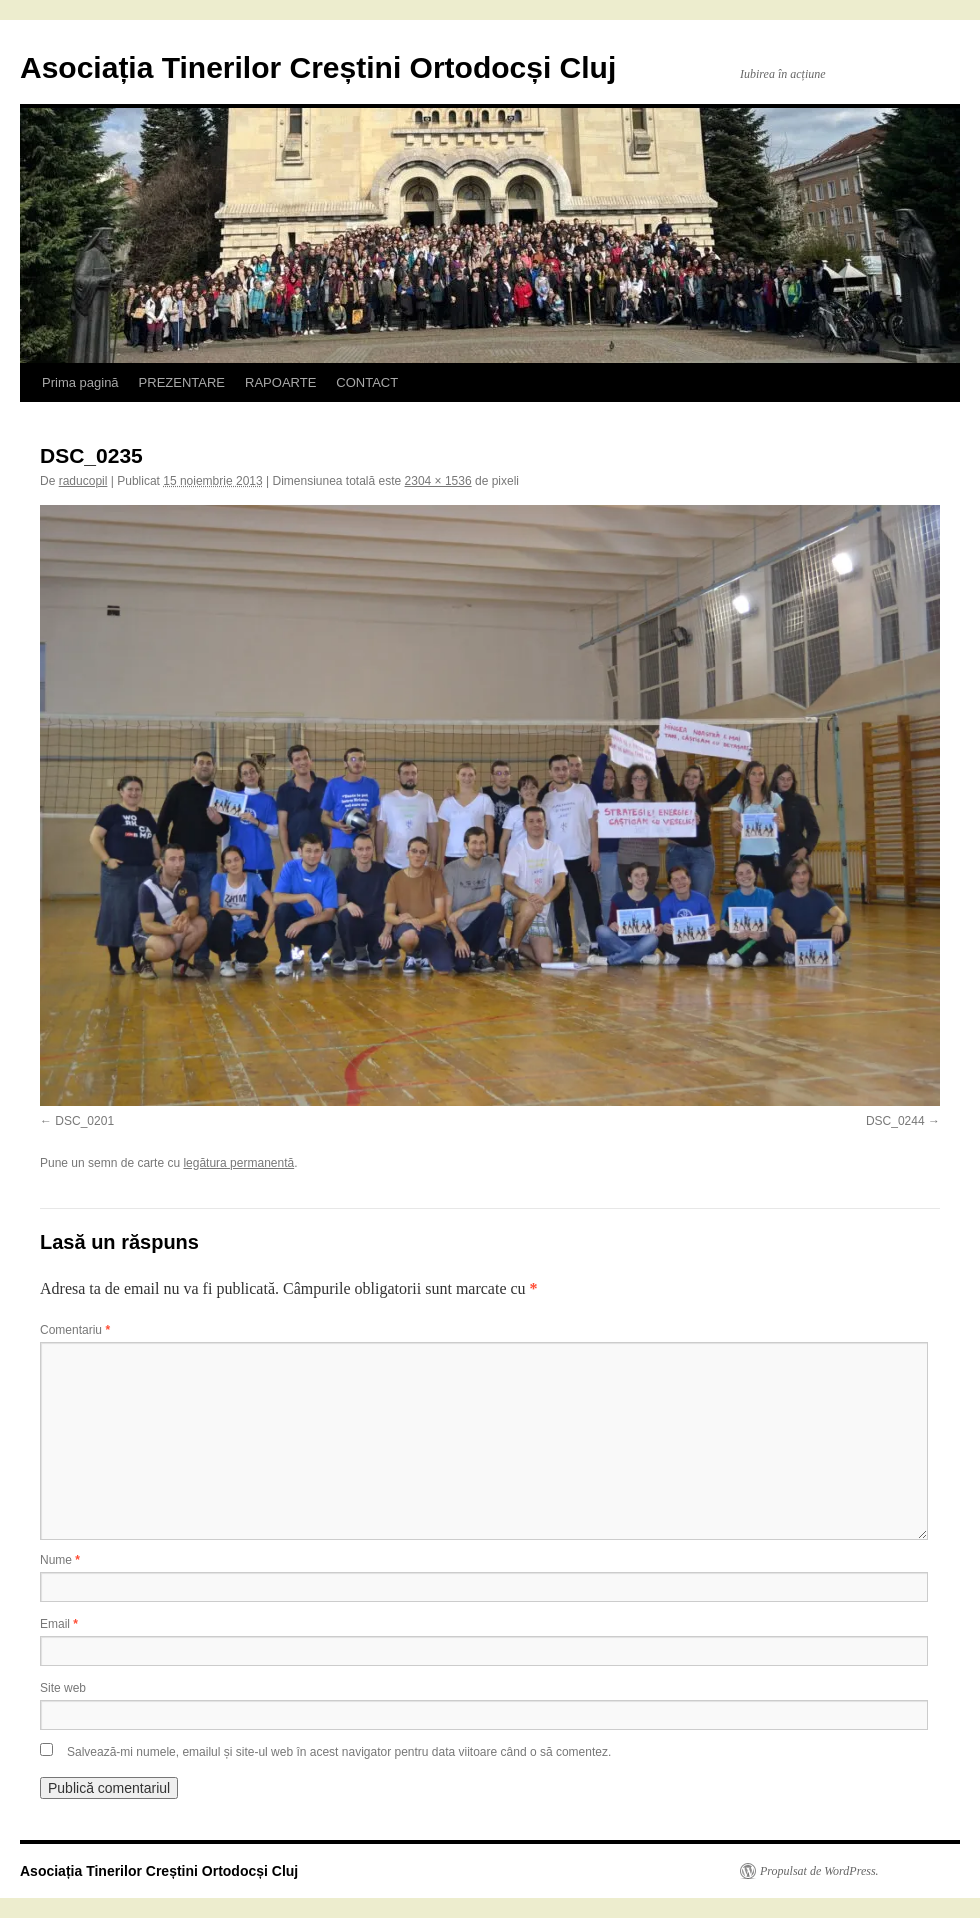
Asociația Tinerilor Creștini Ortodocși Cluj (318, 67)
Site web (63, 1688)
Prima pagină (80, 382)
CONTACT (367, 382)
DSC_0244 (895, 1121)
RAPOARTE (280, 382)
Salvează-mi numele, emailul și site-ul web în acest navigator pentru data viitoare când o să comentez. (339, 1752)
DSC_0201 (84, 1121)
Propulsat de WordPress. (819, 1871)
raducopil (83, 481)
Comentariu (75, 1330)
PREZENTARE (182, 382)
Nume (60, 1560)
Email (59, 1624)
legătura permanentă (238, 1163)
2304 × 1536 (438, 481)
